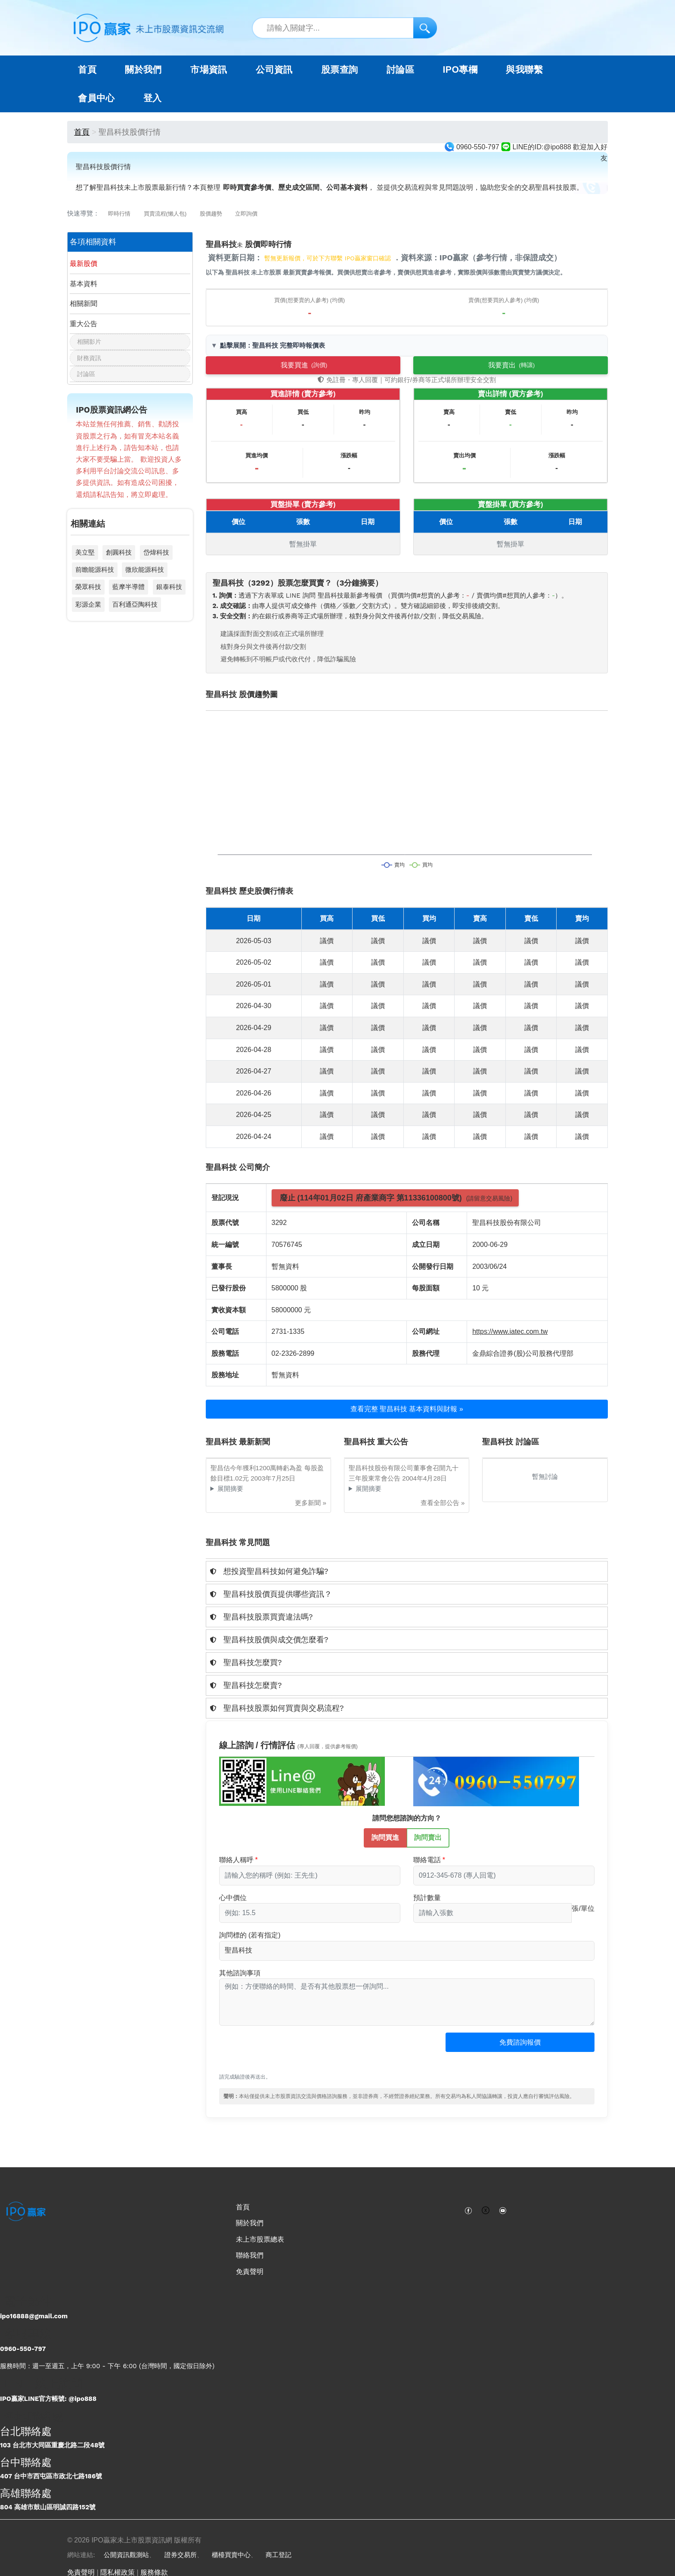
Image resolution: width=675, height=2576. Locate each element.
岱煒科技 (156, 552)
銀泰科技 (169, 586)
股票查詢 (339, 70)
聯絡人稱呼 (236, 1859)
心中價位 (233, 1897)
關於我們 (249, 2223)
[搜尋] (425, 27)
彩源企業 (88, 604)
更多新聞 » (310, 1502)
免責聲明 (249, 2271)
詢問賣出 (428, 1837)
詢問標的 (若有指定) (250, 1935)
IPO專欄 (460, 70)
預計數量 (427, 1897)
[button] (407, 1571)
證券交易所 (180, 2555)
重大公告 (83, 323)
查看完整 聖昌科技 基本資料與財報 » (406, 1409)
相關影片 (89, 341)
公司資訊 (274, 70)
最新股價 (83, 263)
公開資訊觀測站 (126, 2555)
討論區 (400, 70)
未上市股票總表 (260, 2239)
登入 (152, 98)
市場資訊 (208, 70)
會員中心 (96, 98)
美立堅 (85, 552)
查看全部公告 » (443, 1502)
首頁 (87, 70)
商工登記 (278, 2555)
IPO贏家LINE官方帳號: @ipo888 (48, 2399)
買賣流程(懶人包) (165, 213)
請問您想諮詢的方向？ (406, 1818)
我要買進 (304, 365)
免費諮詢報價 (520, 2042)
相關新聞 (83, 303)
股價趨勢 (211, 213)
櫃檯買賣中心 (231, 2555)
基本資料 (83, 283)
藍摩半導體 (128, 586)
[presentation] (284, 2053)
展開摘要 (230, 1488)
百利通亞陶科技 (135, 604)
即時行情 (119, 213)
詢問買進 (385, 1837)
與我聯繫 (524, 70)
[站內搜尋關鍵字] (344, 28)
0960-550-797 (23, 2349)
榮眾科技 (88, 586)
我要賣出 (511, 365)
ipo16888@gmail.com (34, 2316)
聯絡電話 (427, 1859)
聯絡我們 (249, 2255)
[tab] (407, 1571)
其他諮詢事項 (239, 1973)
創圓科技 (119, 552)
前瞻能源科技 (94, 569)
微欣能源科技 (144, 569)
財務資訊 (89, 358)
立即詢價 (246, 213)
